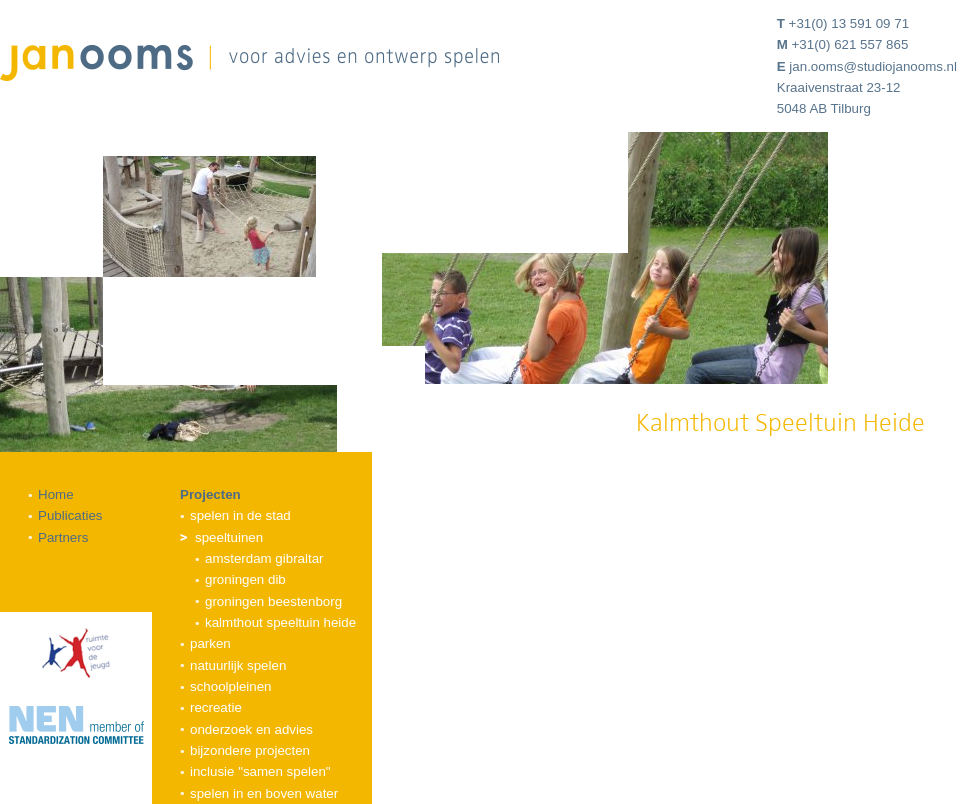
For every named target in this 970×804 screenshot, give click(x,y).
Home (56, 494)
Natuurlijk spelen (238, 665)
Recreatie (216, 707)
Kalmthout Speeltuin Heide (280, 622)
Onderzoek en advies (251, 729)
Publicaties (70, 515)
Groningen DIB (245, 579)
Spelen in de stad (240, 515)
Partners (63, 537)
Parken (210, 643)
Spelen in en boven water (264, 793)
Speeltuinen (229, 537)
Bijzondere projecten (250, 750)
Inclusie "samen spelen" (260, 771)
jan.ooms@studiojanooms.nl (873, 66)
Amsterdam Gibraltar (264, 558)
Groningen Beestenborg (273, 601)
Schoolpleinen (231, 686)
